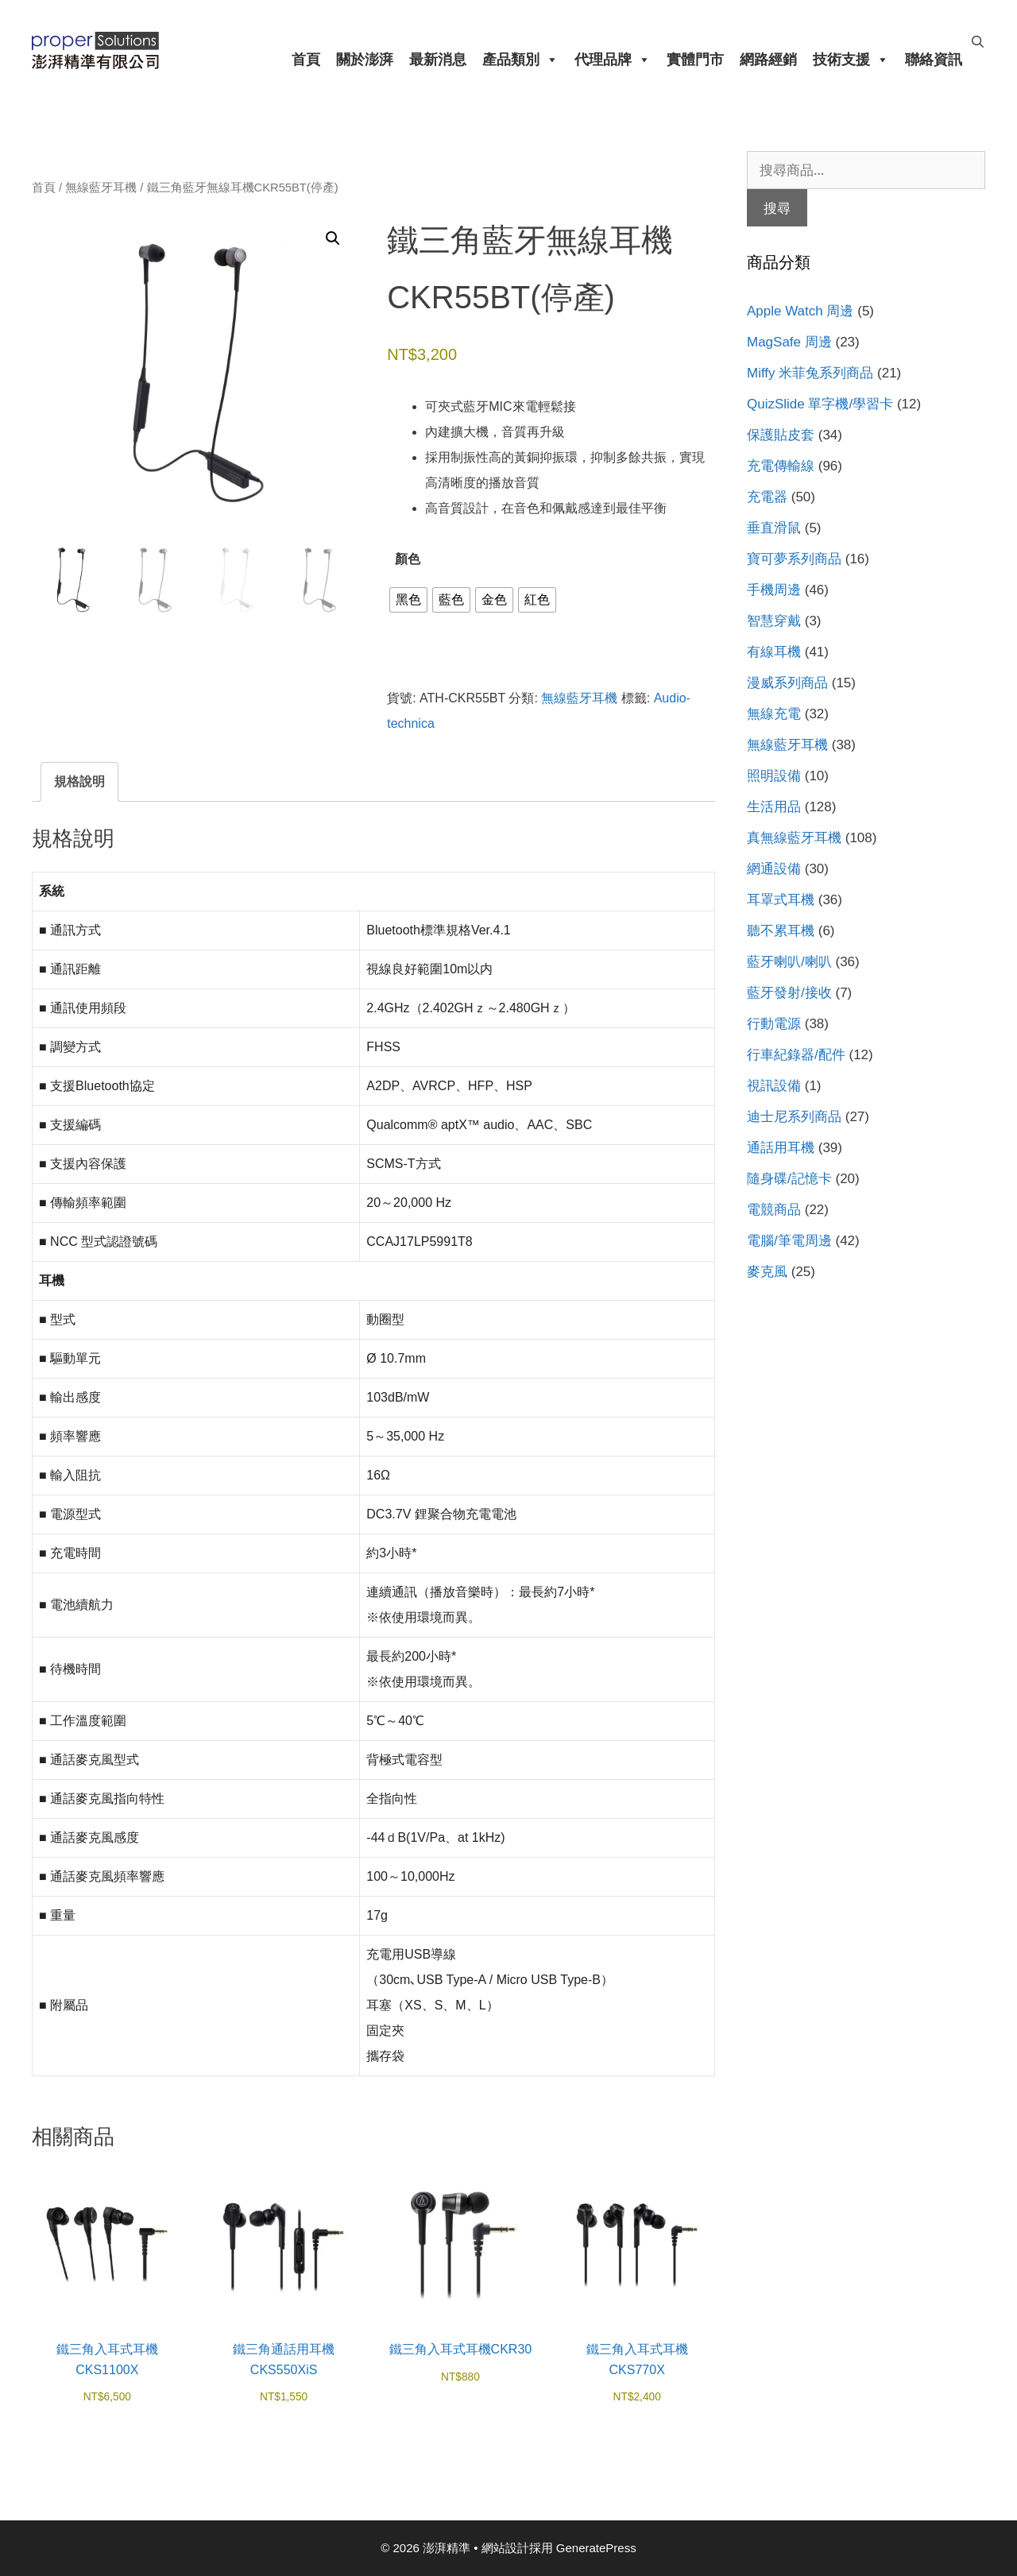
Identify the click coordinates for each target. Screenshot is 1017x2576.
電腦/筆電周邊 (789, 1240)
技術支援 (851, 60)
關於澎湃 (364, 60)
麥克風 (767, 1271)
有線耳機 (774, 651)
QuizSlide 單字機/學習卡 (820, 404)
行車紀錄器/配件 (796, 1054)
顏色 (407, 559)
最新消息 (437, 60)
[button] (333, 238)
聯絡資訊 (933, 60)
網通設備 (774, 868)
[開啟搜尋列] (977, 42)
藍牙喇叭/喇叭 (789, 961)
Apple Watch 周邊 (800, 311)
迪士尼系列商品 (794, 1116)
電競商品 (774, 1209)
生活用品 (774, 806)
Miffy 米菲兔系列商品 (810, 373)
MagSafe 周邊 (789, 342)
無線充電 (774, 713)
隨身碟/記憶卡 (789, 1178)
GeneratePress (596, 2548)
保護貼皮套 (780, 435)
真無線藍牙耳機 (794, 837)
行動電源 (774, 1023)
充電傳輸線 (780, 466)
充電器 (767, 497)
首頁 (306, 60)
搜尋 (777, 208)
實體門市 (695, 60)
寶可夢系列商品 (794, 559)
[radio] (408, 600)
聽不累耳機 (780, 930)
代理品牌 (612, 60)
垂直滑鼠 (774, 528)
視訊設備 (774, 1085)
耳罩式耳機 (780, 899)
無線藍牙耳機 (101, 187)
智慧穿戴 (774, 621)
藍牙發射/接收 (789, 992)
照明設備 (774, 775)
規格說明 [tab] (79, 781)
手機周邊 (774, 590)
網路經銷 (768, 60)
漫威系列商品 (787, 682)
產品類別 (520, 60)
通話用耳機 (780, 1147)
